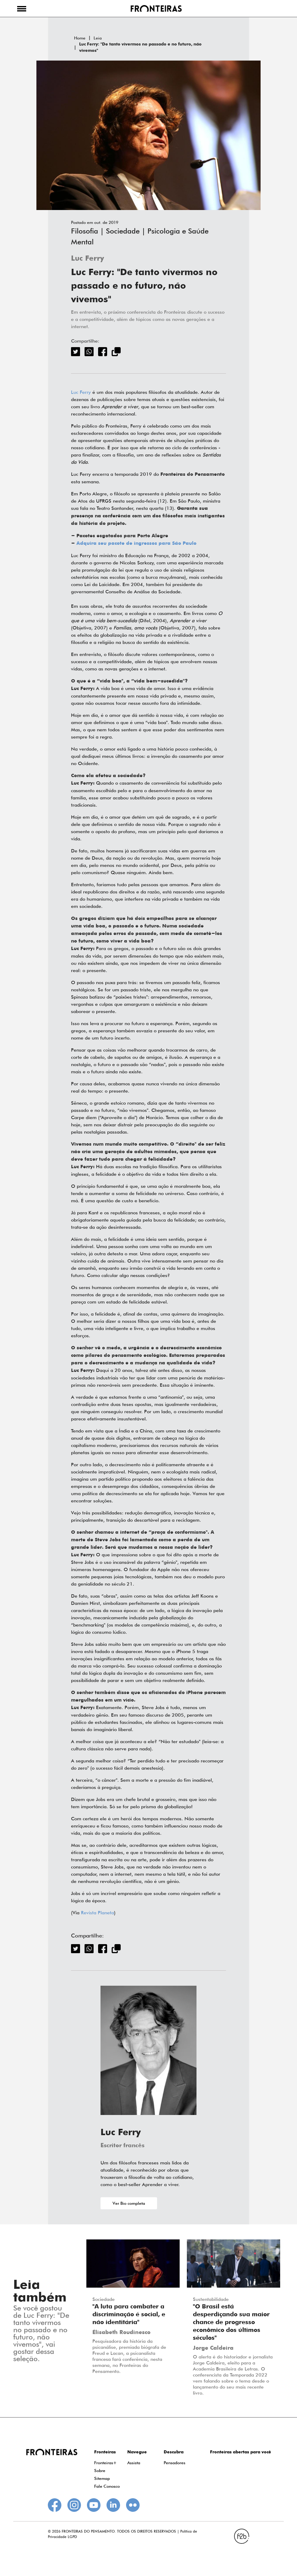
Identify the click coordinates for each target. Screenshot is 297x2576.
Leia (98, 38)
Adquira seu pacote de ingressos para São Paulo (136, 543)
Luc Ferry (87, 258)
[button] (21, 8)
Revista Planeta (97, 1913)
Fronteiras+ (105, 2462)
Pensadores (174, 2462)
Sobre (99, 2470)
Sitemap (102, 2478)
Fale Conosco (107, 2486)
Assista (133, 2462)
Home (79, 38)
